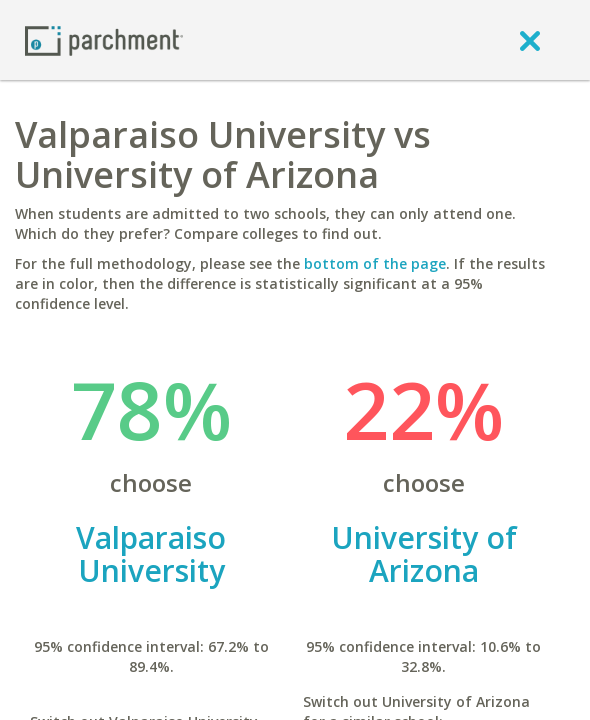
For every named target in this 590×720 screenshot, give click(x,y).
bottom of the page (375, 263)
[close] (530, 40)
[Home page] (104, 39)
